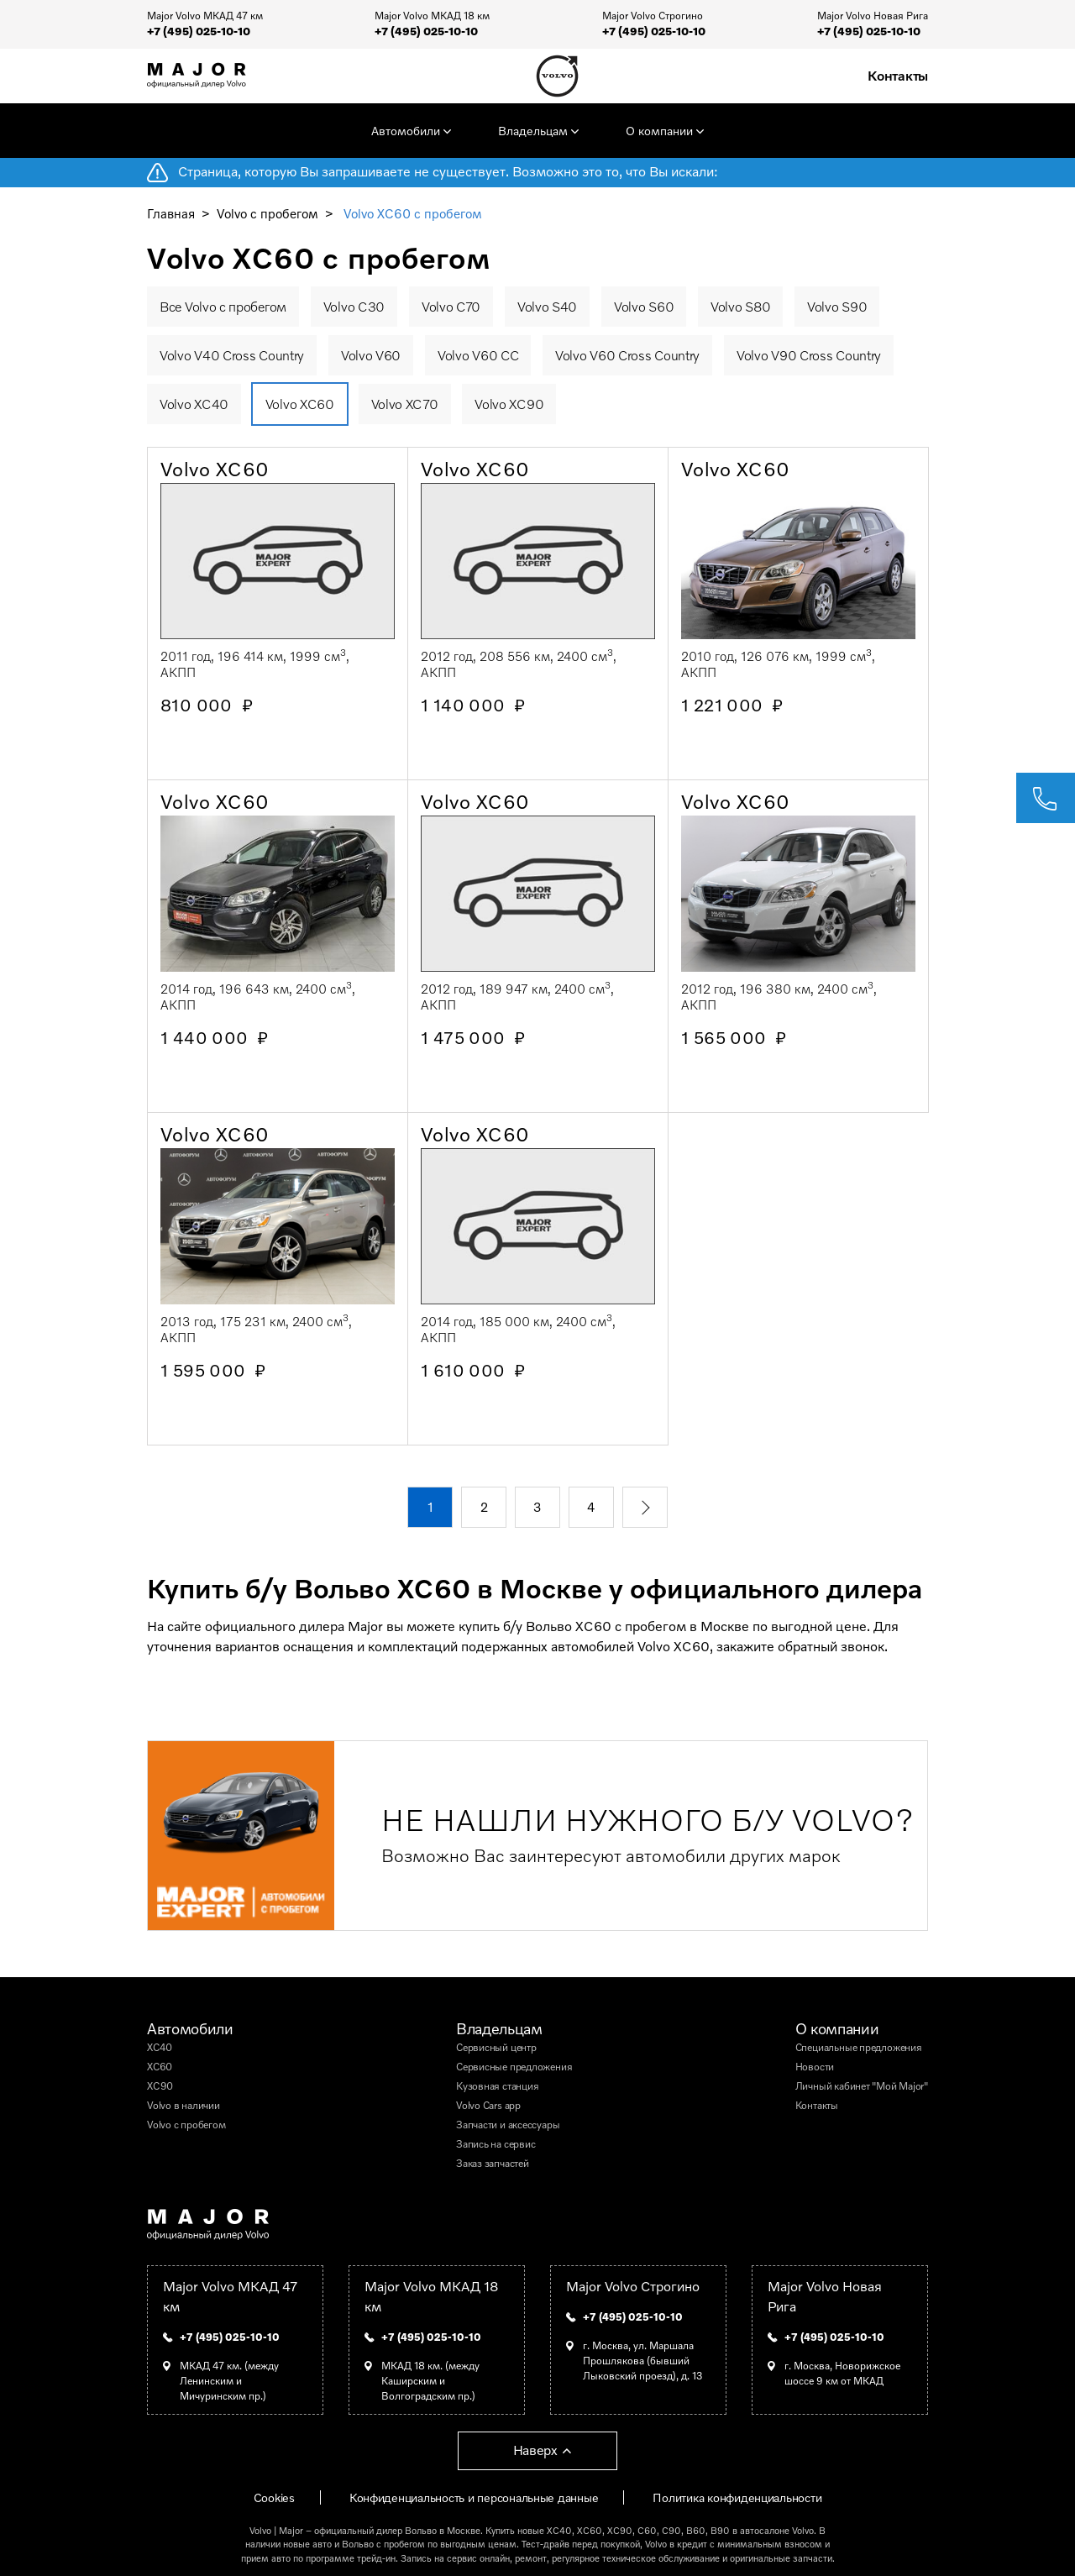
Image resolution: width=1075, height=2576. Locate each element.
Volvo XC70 (404, 404)
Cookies (274, 2497)
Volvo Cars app (488, 2105)
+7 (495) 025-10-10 (198, 31)
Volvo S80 (740, 306)
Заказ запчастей (492, 2163)
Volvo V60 (371, 355)
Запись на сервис (495, 2144)
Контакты (898, 75)
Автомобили (405, 130)
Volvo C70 (451, 306)
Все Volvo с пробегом (223, 306)
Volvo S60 (644, 306)
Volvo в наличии (183, 2105)
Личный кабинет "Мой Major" (861, 2086)
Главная (171, 213)
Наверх (535, 2450)
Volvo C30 (354, 306)
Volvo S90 (837, 306)
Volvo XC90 (509, 404)
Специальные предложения (858, 2047)
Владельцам (533, 130)
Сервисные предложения (514, 2066)
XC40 (159, 2047)
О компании (659, 130)
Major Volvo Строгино (633, 2286)
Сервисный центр (496, 2047)
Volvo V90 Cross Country (809, 355)
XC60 (159, 2066)
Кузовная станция (497, 2086)
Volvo (260, 2530)
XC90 (160, 2086)
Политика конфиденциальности (737, 2497)
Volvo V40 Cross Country (232, 355)
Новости (814, 2066)
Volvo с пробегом (267, 213)
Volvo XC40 (194, 404)
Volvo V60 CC (478, 355)
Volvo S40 (547, 306)
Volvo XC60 (299, 404)
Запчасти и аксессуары (507, 2124)
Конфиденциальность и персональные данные (474, 2497)
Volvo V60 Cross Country (627, 355)
